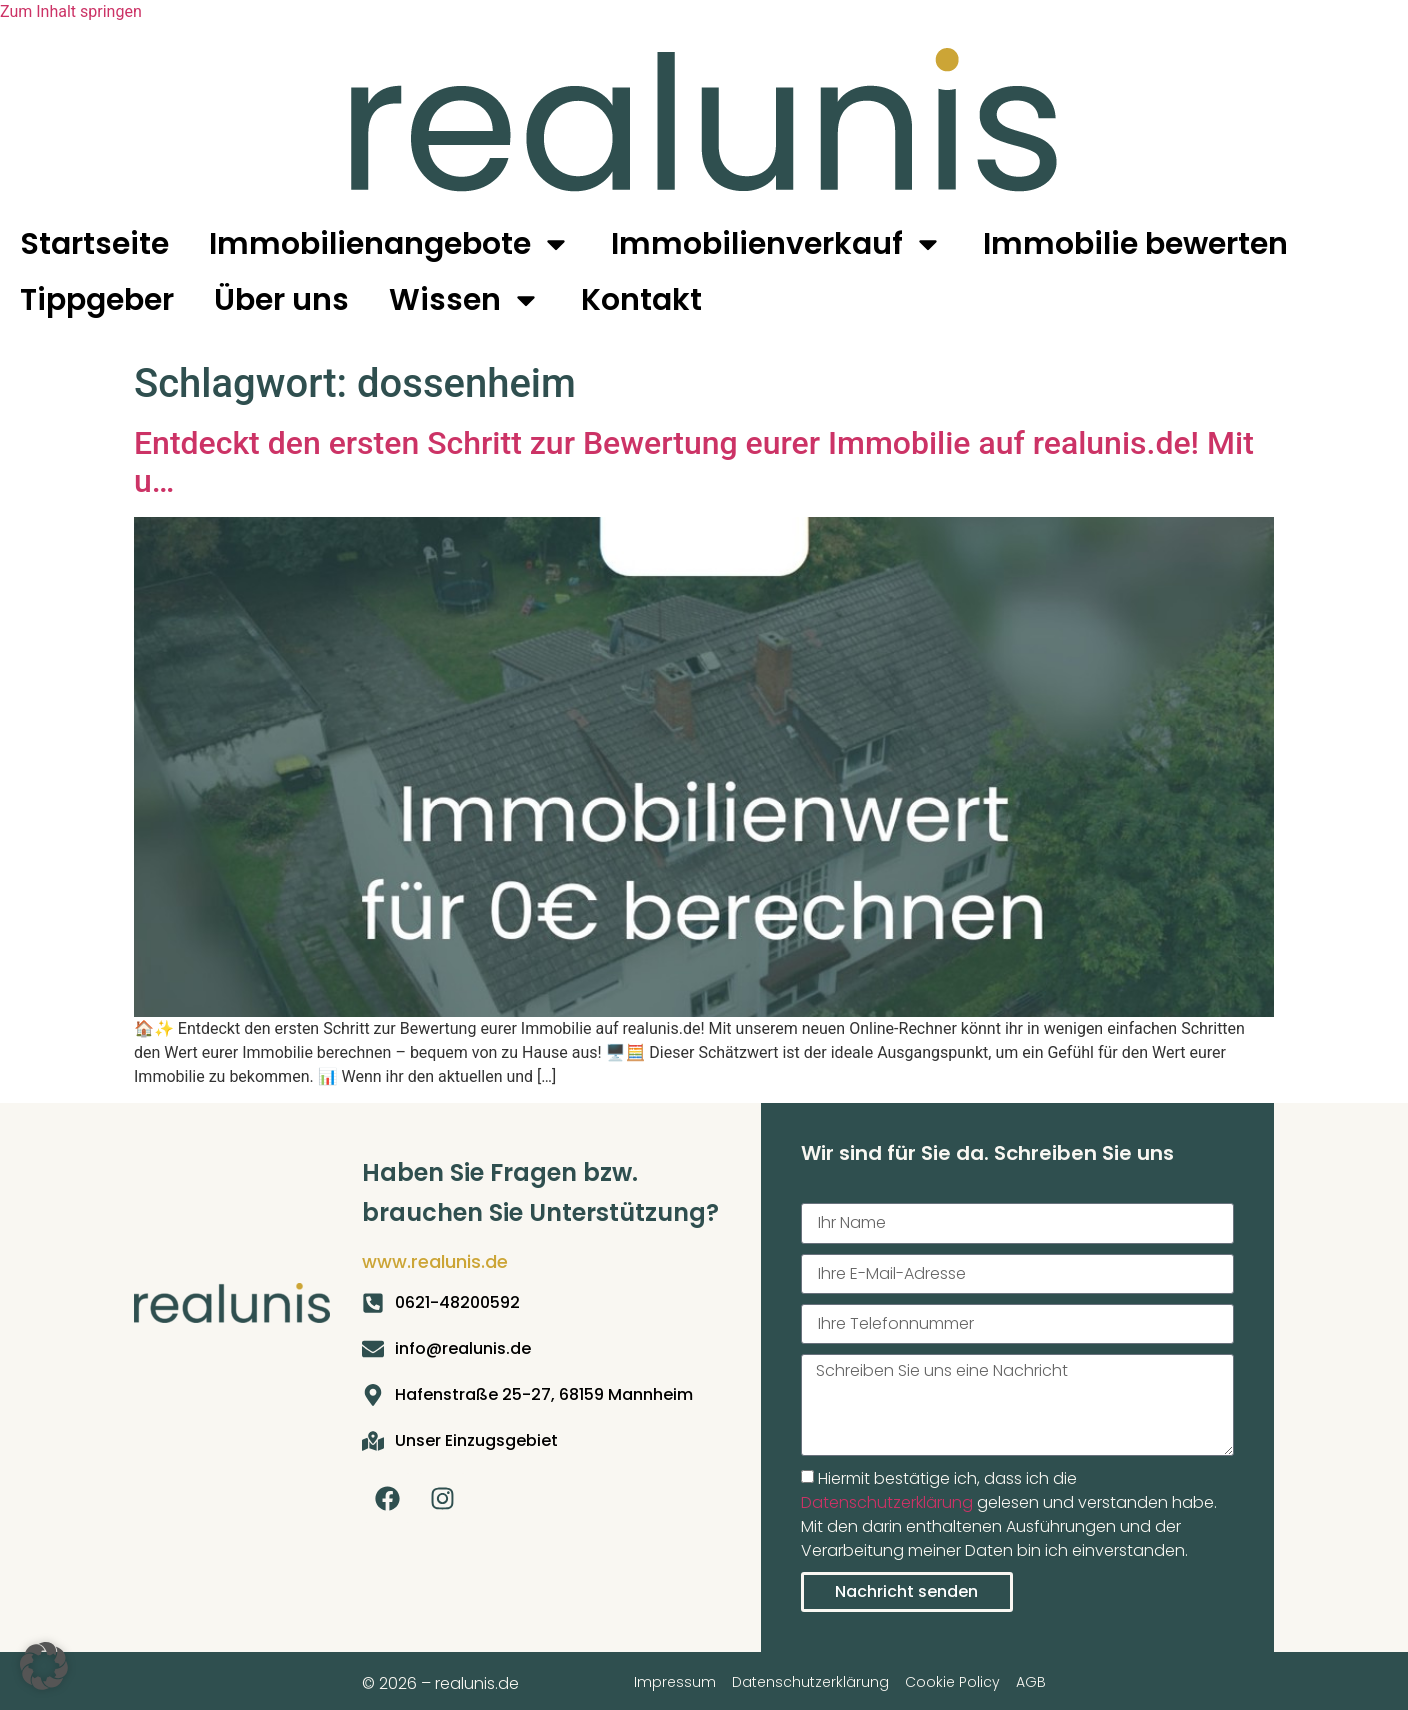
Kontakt (641, 300)
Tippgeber (97, 300)
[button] (44, 1666)
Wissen (465, 300)
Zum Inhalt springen (71, 11)
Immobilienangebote (390, 244)
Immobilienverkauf (777, 244)
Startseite (94, 244)
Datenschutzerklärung (887, 1502)
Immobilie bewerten (1135, 244)
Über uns (281, 300)
